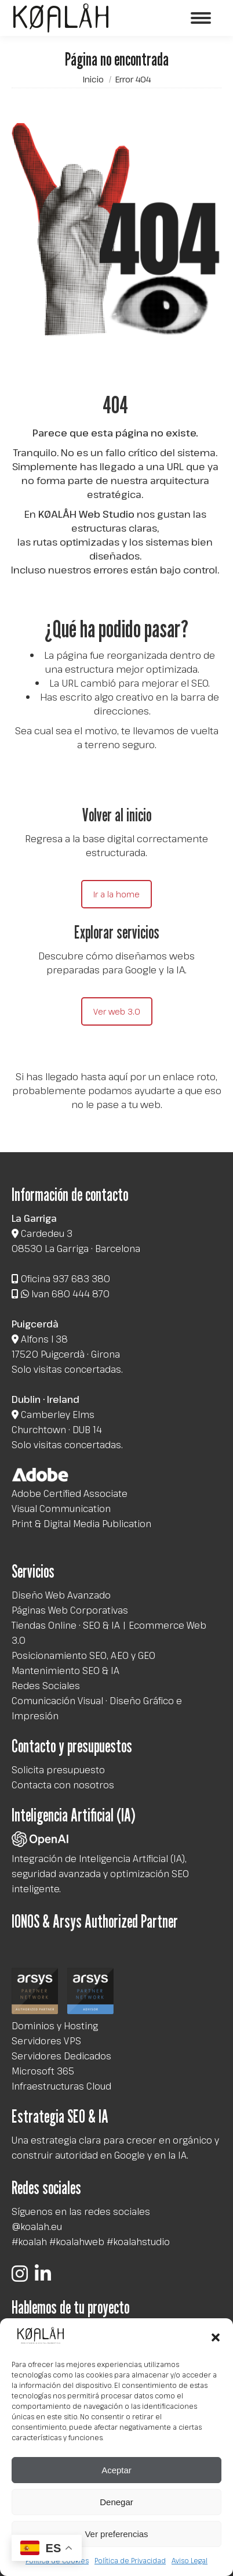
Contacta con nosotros (63, 1784)
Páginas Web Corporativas (70, 1610)
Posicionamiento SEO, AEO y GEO (83, 1655)
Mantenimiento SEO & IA (65, 1670)
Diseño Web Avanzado (61, 1595)
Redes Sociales (46, 1685)
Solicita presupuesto (58, 1769)
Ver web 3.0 (116, 1011)
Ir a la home (116, 894)
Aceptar (116, 2470)
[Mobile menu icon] (200, 18)
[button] (215, 2337)
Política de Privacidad (130, 2560)
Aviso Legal (189, 2560)
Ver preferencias (116, 2534)
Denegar (116, 2502)
